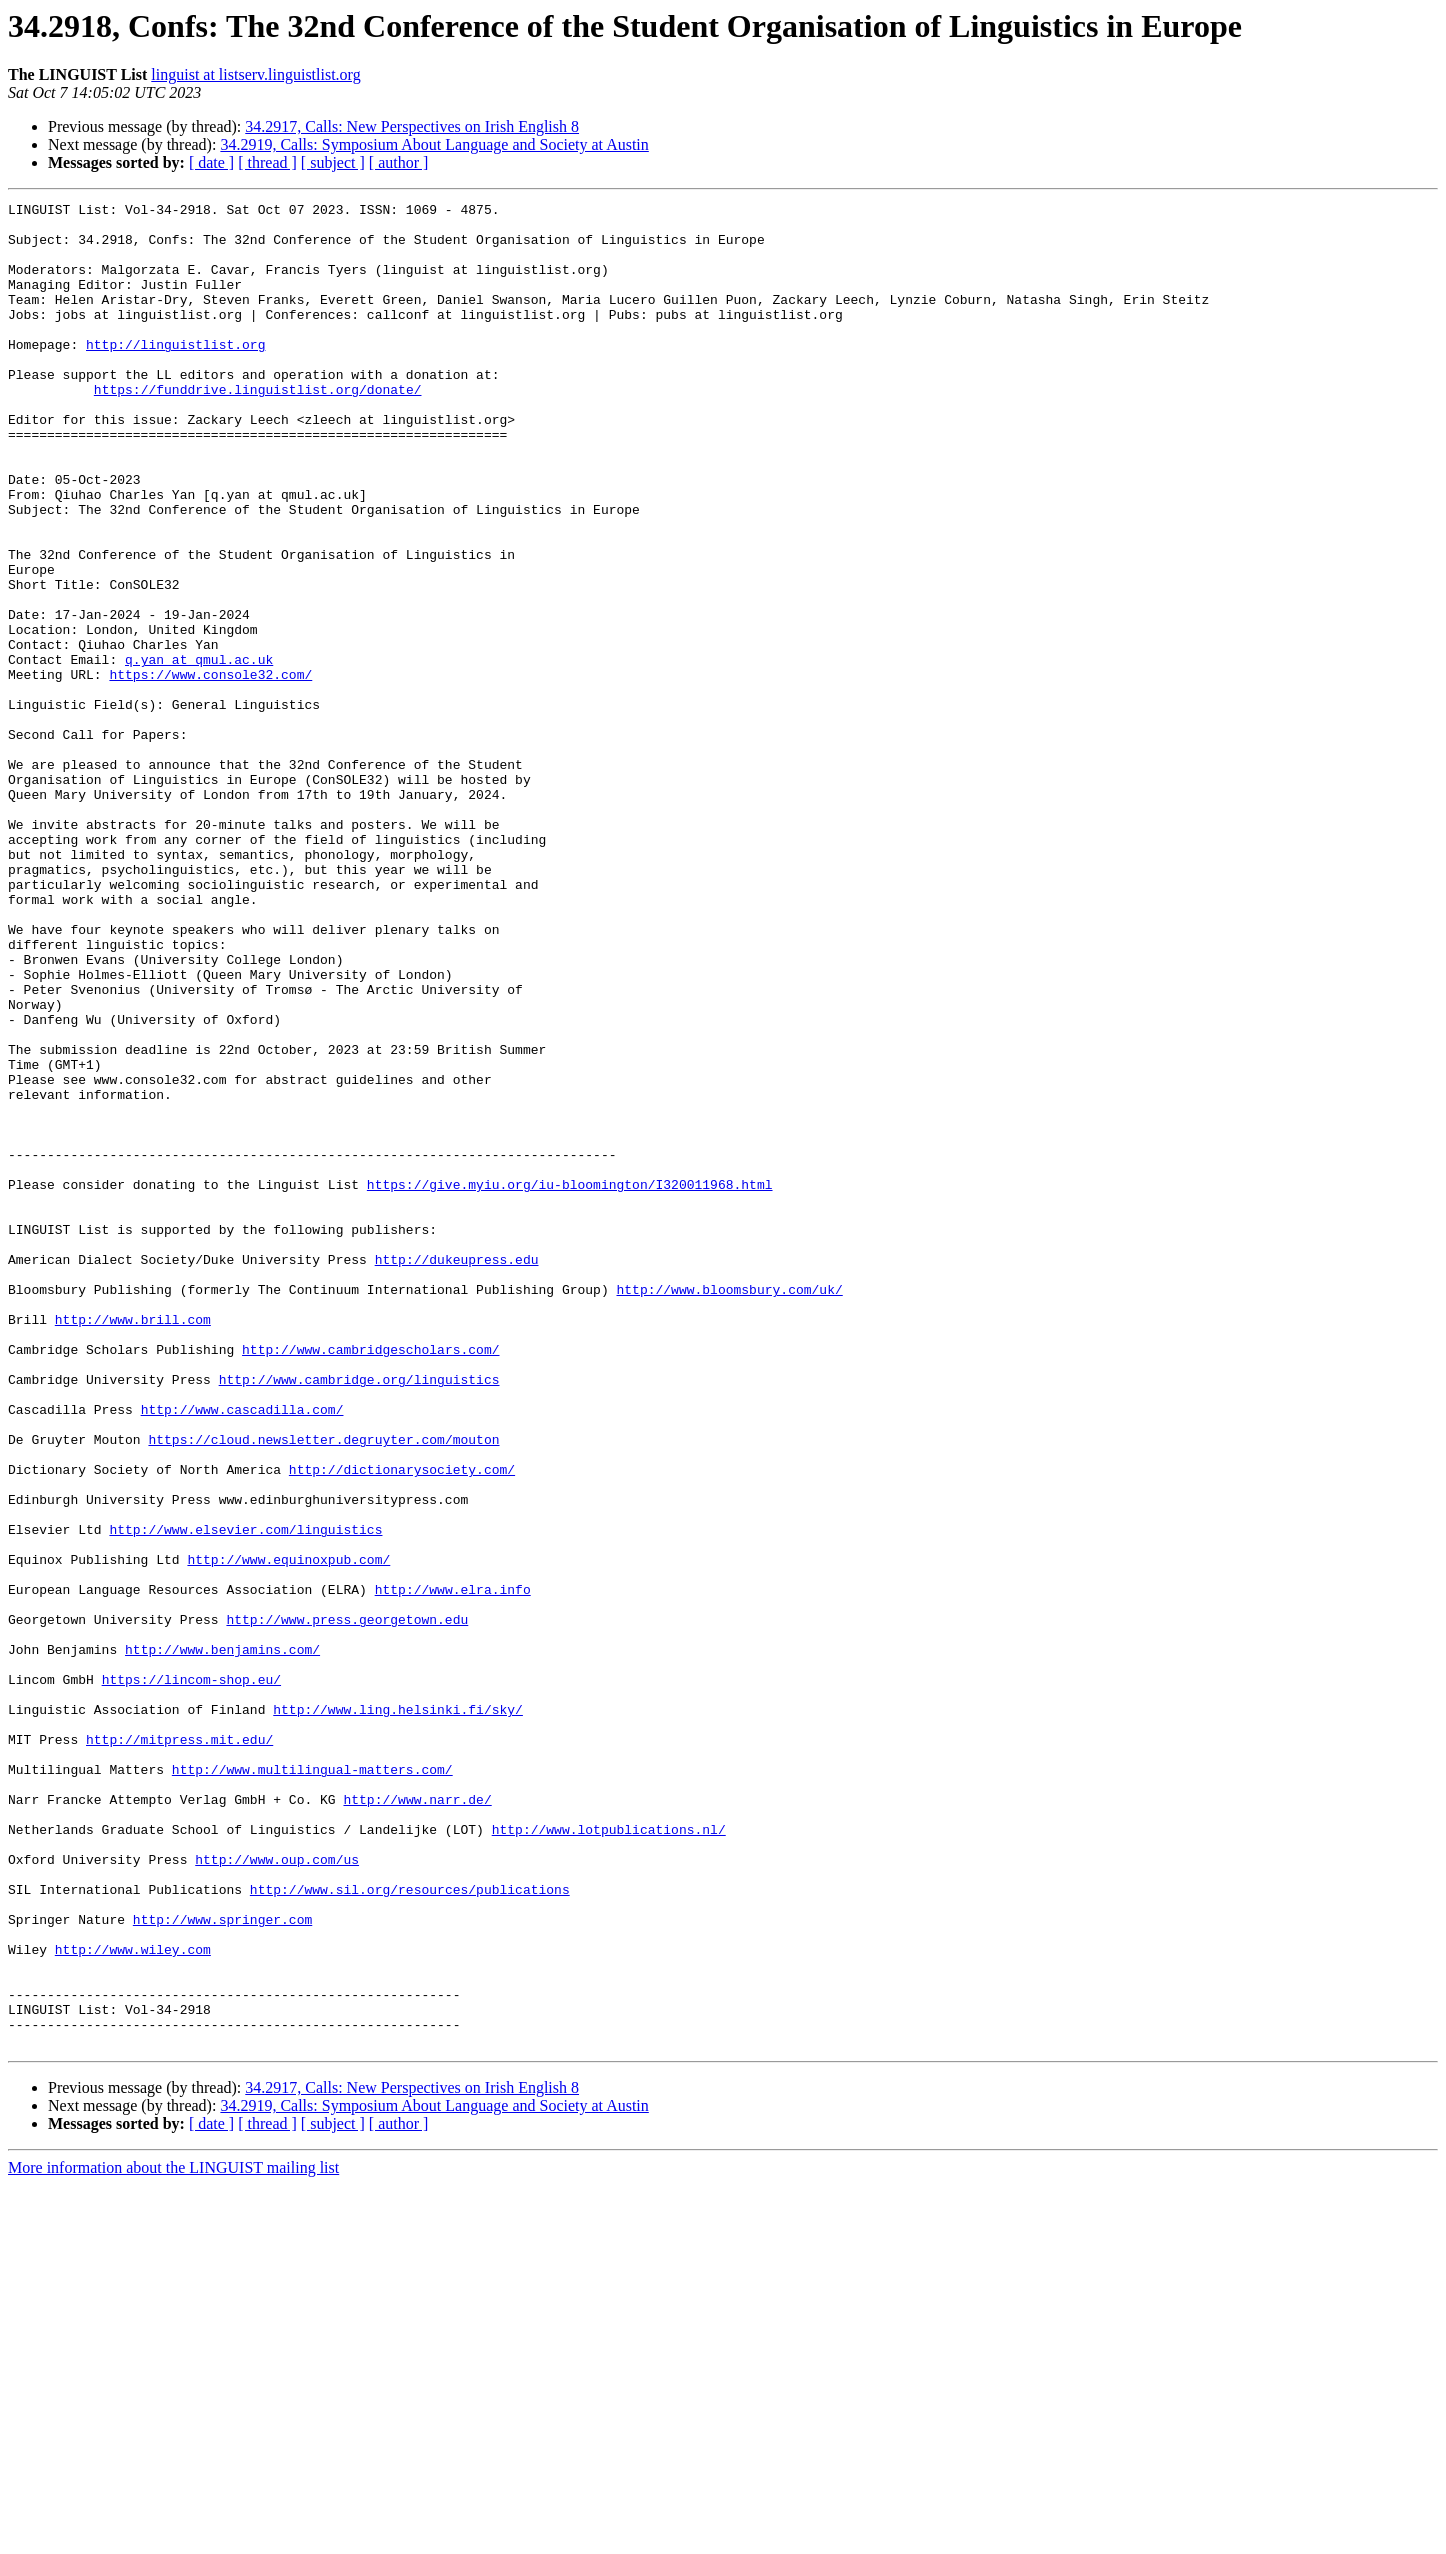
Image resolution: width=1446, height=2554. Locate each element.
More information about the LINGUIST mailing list (173, 2536)
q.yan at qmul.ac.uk (199, 752)
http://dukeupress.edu (457, 1472)
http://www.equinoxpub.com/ (288, 1832)
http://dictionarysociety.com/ (402, 1724)
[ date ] (211, 162)
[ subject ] (333, 162)
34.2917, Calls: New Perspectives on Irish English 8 (412, 126)
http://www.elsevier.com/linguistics (245, 1796)
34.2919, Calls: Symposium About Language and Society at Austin (434, 144)
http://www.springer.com (222, 2264)
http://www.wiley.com (133, 2300)
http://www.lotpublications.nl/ (609, 2156)
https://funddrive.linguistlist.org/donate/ (258, 428)
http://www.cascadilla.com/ (242, 1652)
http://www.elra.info (453, 1868)
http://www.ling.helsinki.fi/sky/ (398, 2012)
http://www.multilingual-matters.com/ (312, 2084)
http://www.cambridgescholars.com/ (370, 1580)
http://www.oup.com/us (277, 2192)
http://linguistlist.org (175, 374)
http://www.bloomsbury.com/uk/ (729, 1508)
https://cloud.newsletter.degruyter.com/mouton (323, 1688)
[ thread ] (267, 162)
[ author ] (399, 162)
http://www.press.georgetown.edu (347, 1904)
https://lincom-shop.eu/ (191, 1976)
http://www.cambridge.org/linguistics (359, 1616)
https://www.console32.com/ (210, 770)
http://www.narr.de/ (417, 2120)
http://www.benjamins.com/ (222, 1940)
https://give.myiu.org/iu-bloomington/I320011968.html (570, 1382)
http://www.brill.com (133, 1544)
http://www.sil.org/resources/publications (410, 2228)
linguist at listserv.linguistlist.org (255, 74)
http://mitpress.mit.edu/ (179, 2048)
